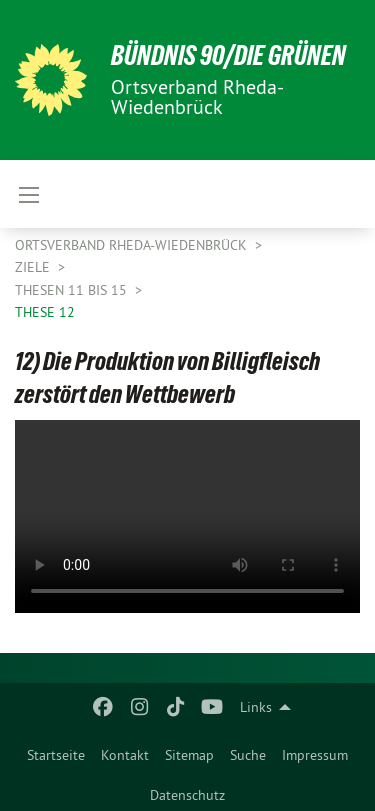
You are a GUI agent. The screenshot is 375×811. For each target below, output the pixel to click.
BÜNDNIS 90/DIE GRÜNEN (228, 55)
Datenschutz (187, 795)
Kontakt (125, 755)
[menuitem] (56, 751)
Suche (248, 755)
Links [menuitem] (256, 707)
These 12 (45, 312)
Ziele (34, 267)
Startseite (56, 755)
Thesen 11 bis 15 (73, 290)
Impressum (315, 755)
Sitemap (189, 755)
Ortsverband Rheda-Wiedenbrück (133, 245)
